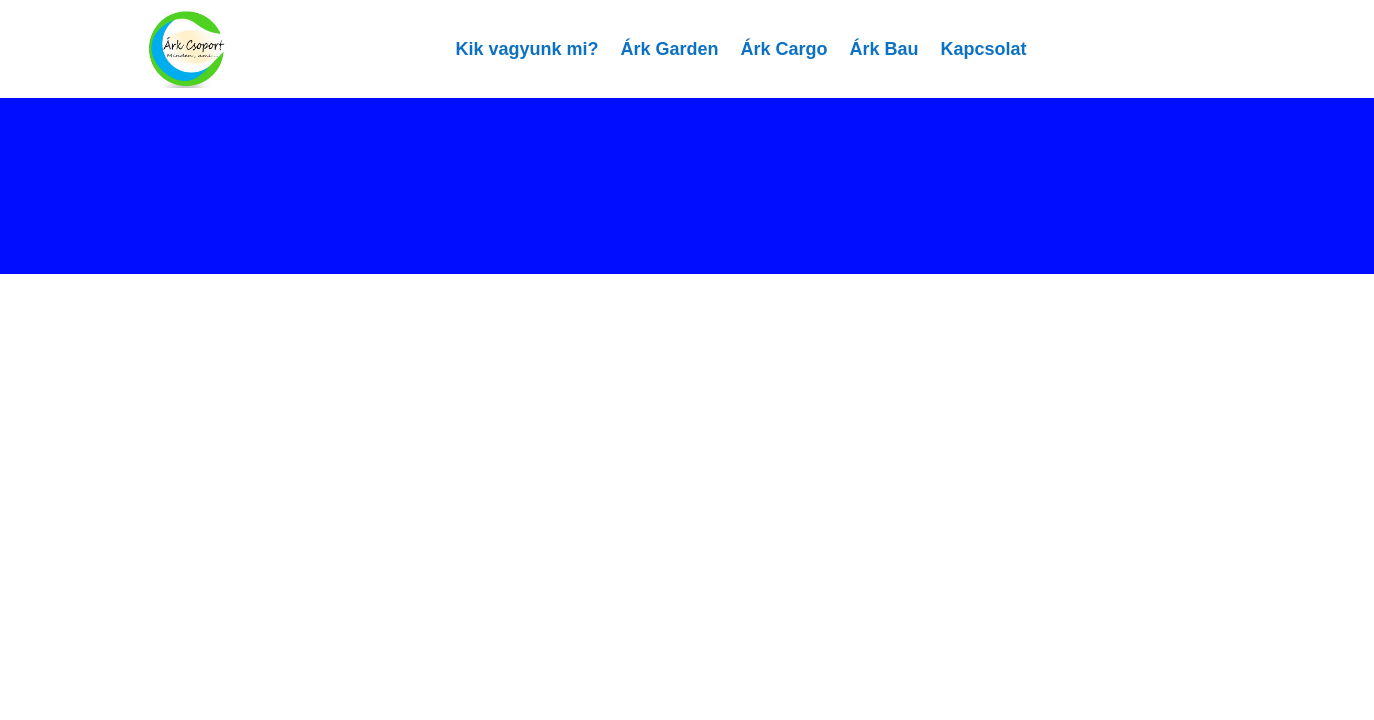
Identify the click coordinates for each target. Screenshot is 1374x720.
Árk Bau (884, 49)
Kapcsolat (984, 49)
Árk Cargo (784, 49)
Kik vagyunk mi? (526, 49)
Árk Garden (669, 49)
